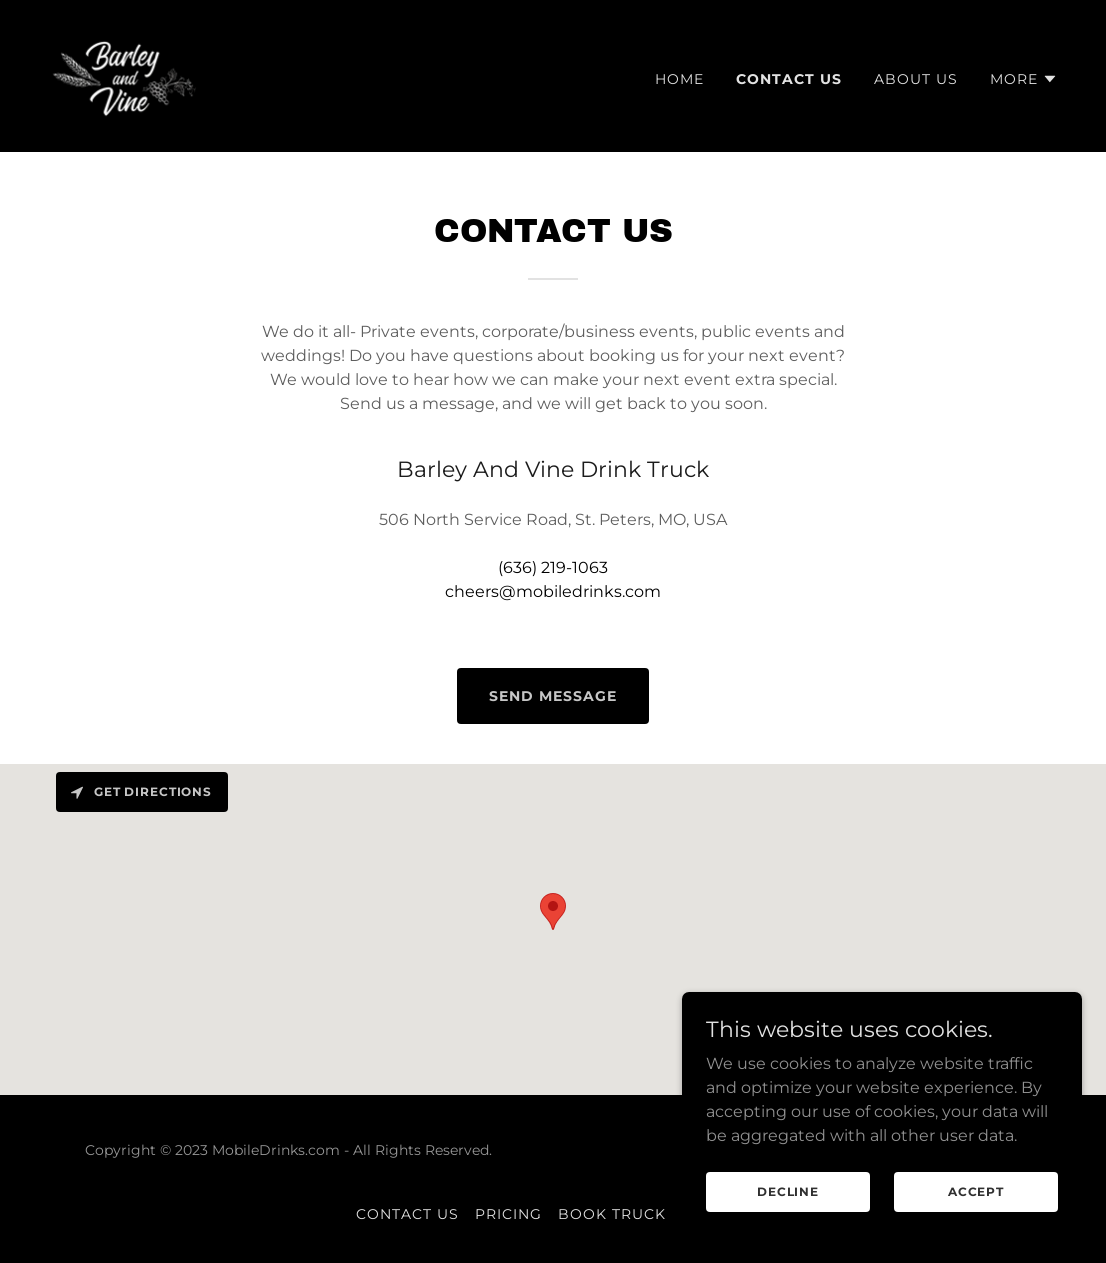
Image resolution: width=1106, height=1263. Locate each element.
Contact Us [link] (789, 79)
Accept (976, 1191)
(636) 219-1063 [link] (553, 567)
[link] (126, 74)
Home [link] (679, 79)
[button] (1024, 79)
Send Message (553, 696)
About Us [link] (916, 79)
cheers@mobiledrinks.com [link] (553, 591)
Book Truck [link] (612, 1214)
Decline (788, 1191)
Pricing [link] (508, 1214)
